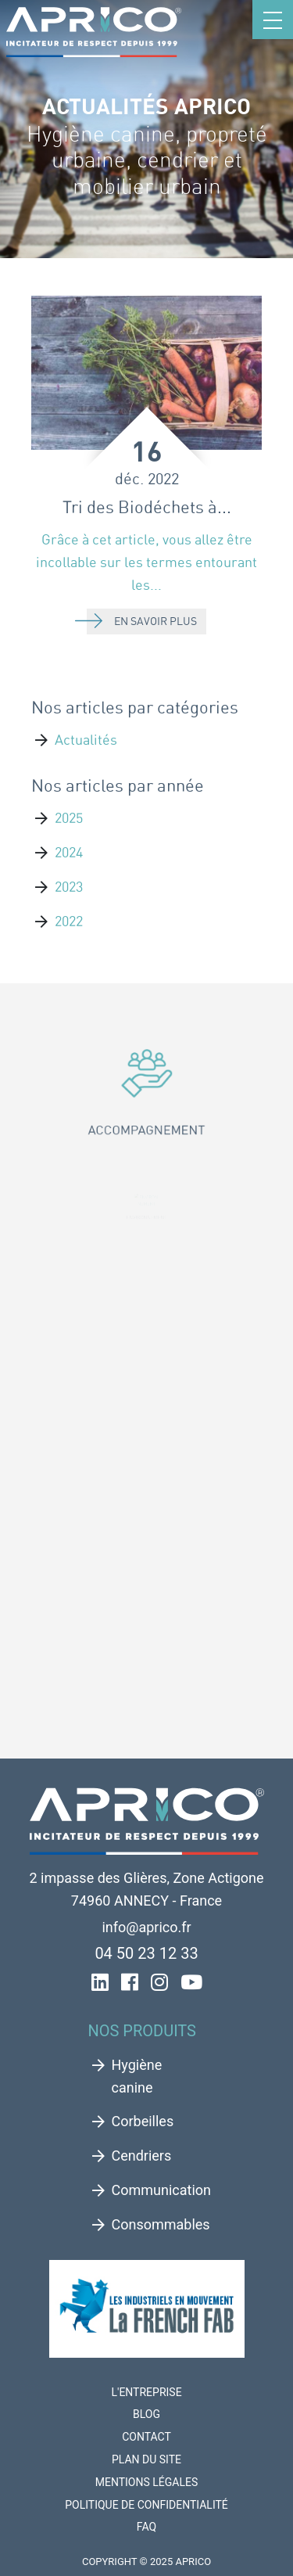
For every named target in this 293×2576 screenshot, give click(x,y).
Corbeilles (143, 2121)
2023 (69, 886)
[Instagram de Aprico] (159, 1984)
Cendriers (142, 2155)
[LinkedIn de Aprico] (100, 1984)
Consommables (161, 2224)
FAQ (146, 2526)
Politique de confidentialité (146, 2505)
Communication (161, 2190)
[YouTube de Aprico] (191, 1984)
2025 (69, 818)
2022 (69, 921)
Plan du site (146, 2459)
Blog (146, 2414)
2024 (69, 852)
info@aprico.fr (146, 1927)
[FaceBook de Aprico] (129, 1984)
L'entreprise (146, 2392)
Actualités (86, 739)
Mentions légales (146, 2482)
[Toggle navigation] (272, 19)
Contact (146, 2436)
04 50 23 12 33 (146, 1953)
